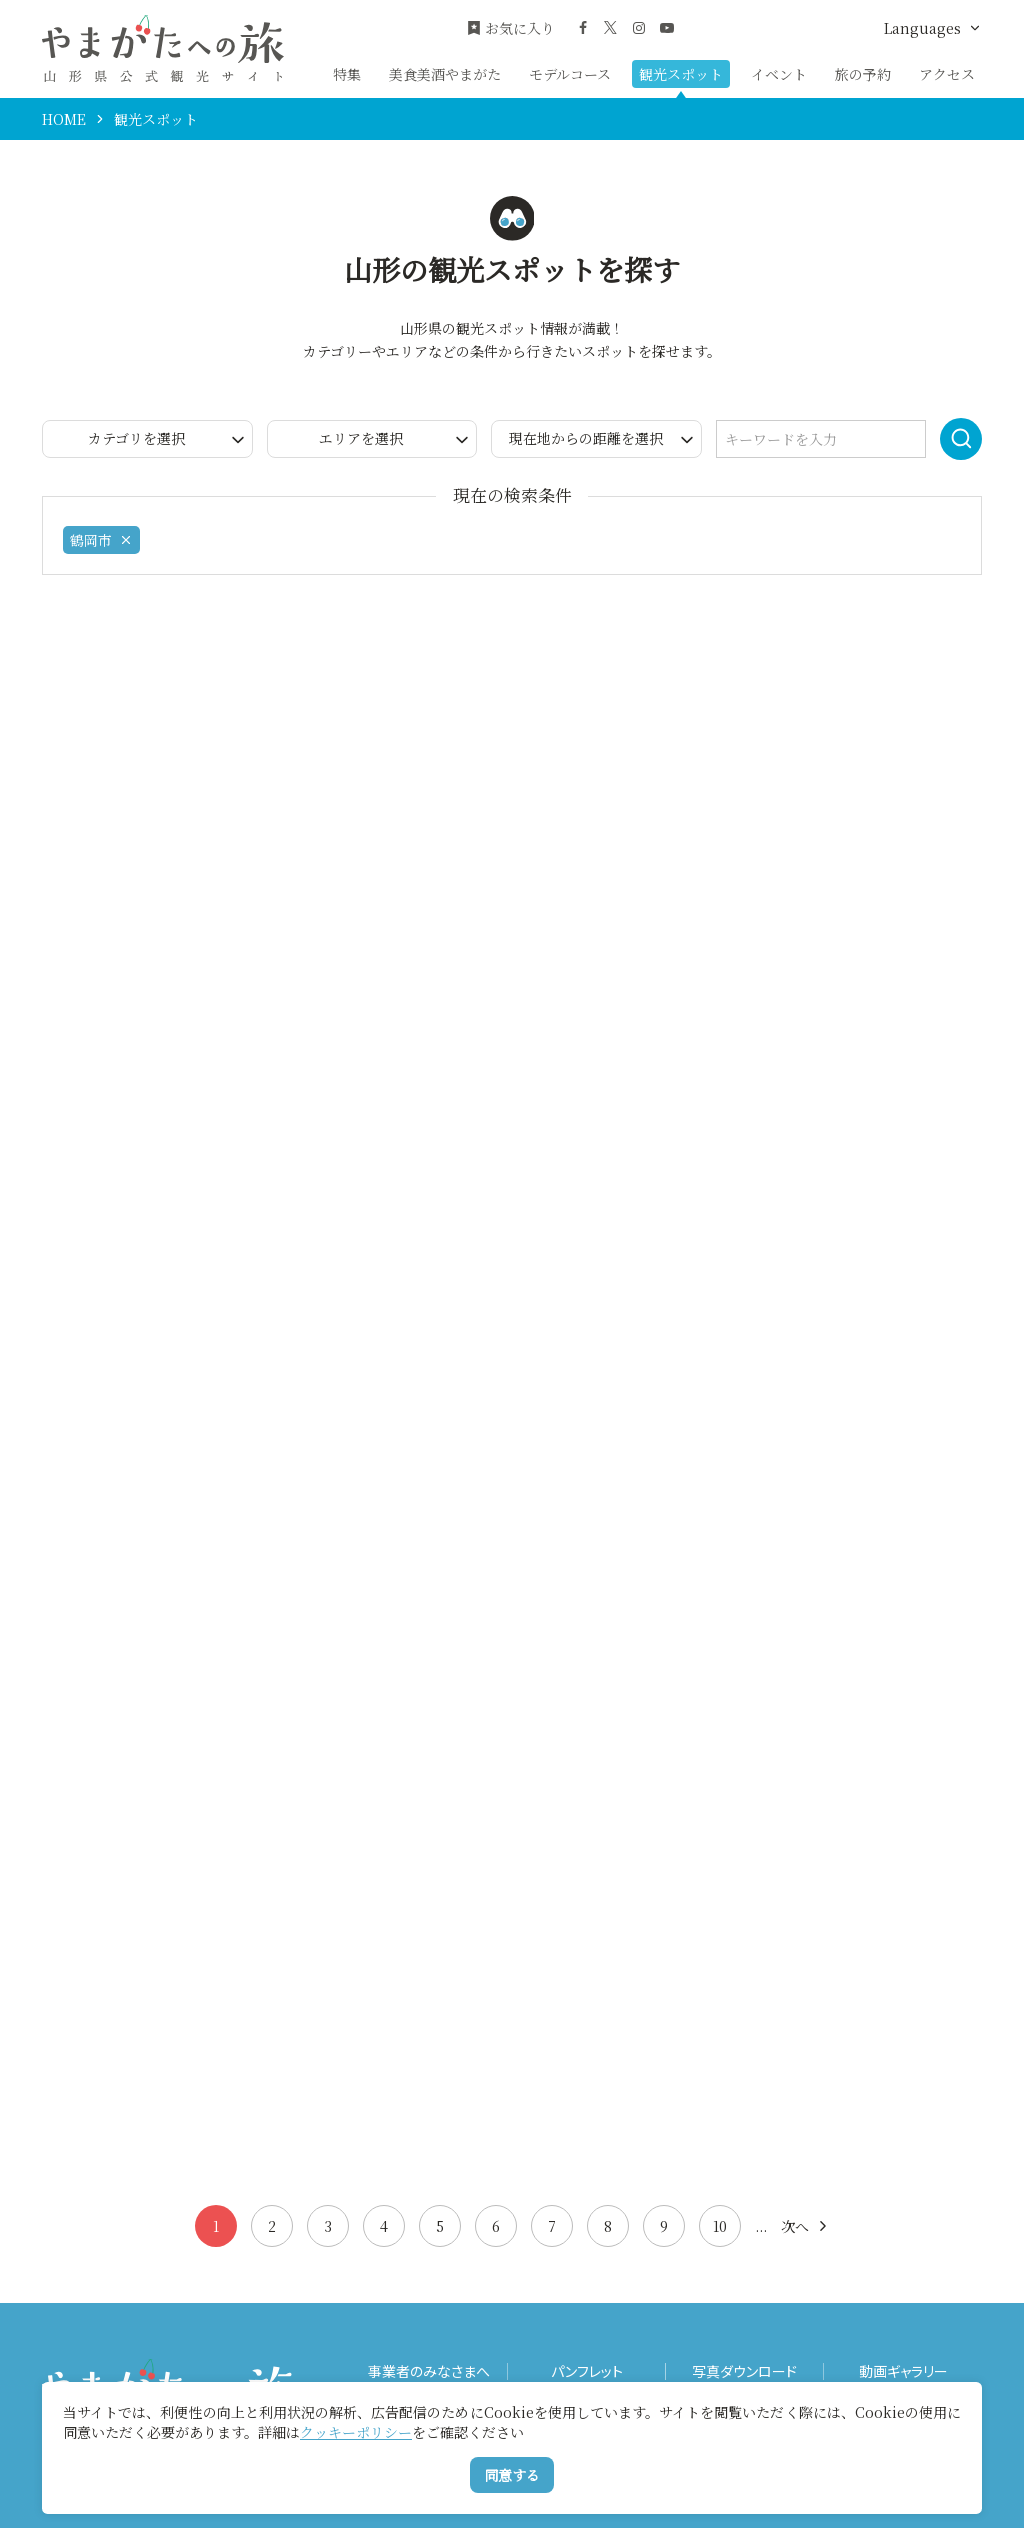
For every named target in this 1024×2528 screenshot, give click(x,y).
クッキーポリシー (356, 2432)
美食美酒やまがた (445, 74)
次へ (805, 2226)
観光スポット (681, 74)
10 (720, 2226)
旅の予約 (863, 74)
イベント (779, 74)
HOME (64, 119)
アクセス (947, 74)
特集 (347, 74)
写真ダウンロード (744, 2371)
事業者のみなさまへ (429, 2371)
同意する (512, 2475)
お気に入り (511, 28)
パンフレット (587, 2371)
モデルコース (570, 74)
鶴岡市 (101, 540)
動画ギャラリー (903, 2371)
